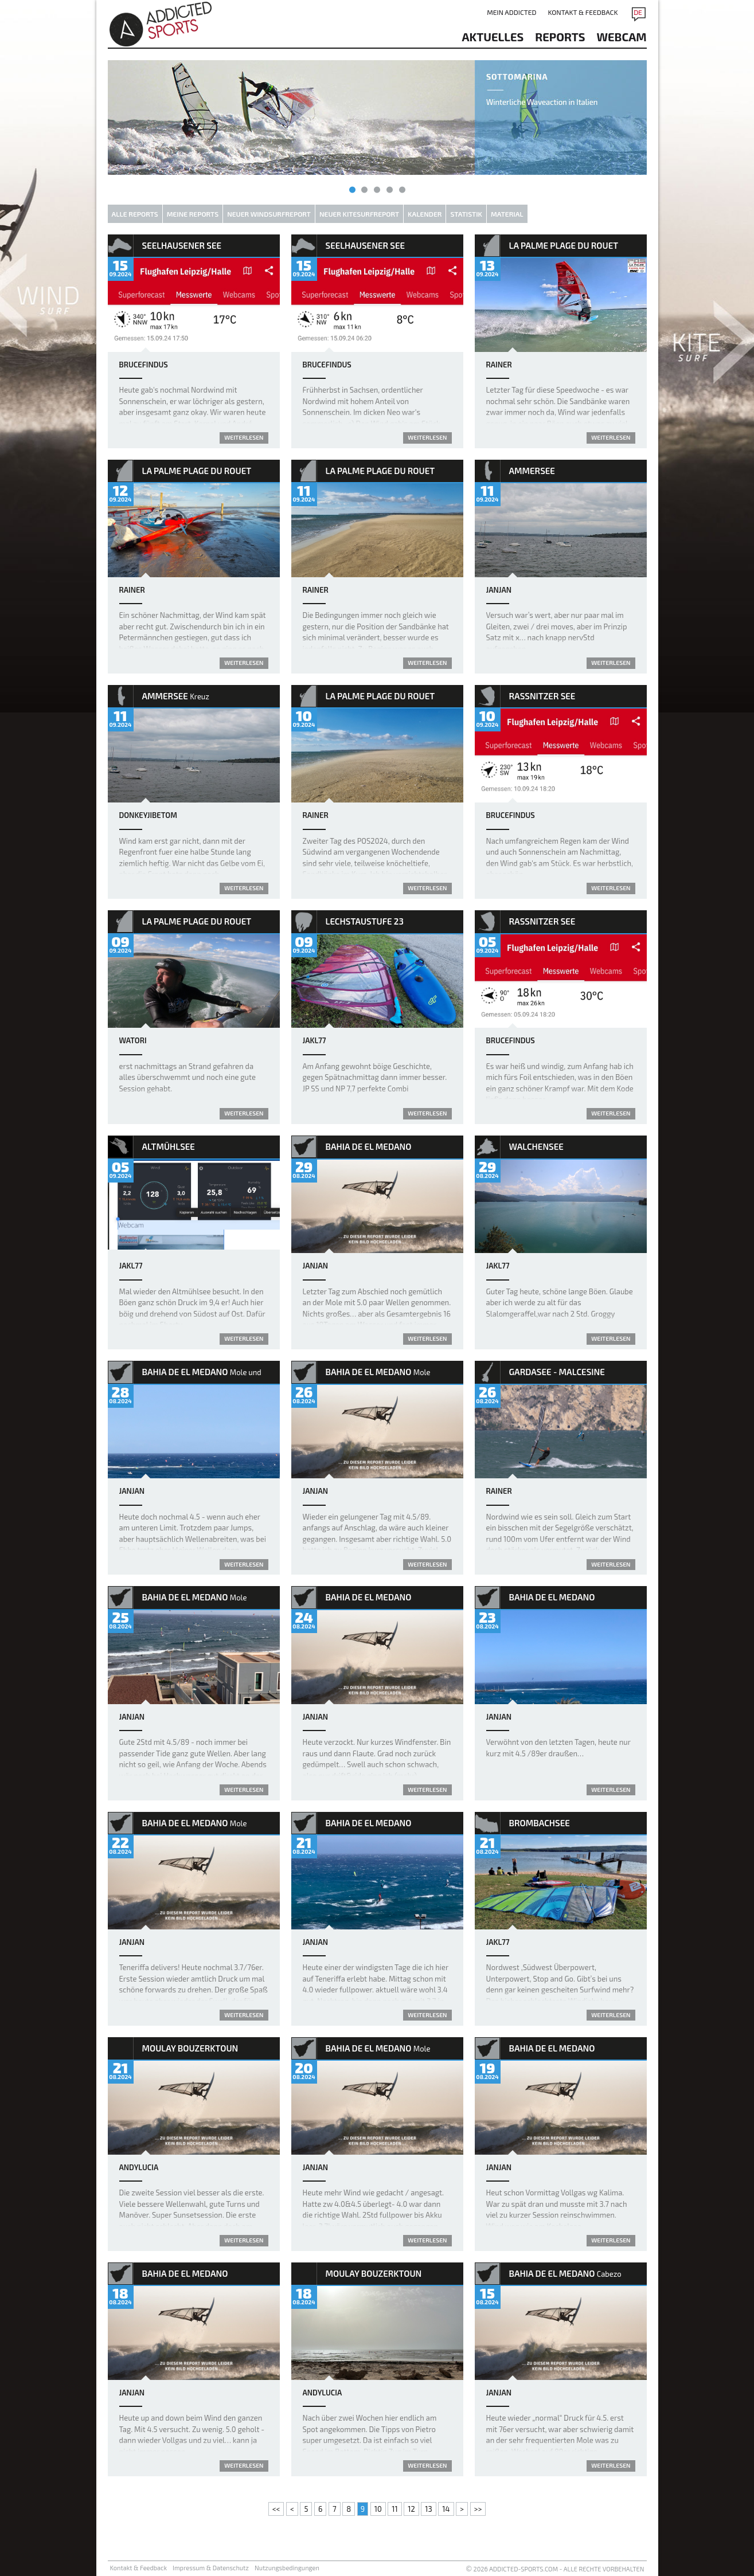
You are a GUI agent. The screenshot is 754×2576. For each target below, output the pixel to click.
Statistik (466, 214)
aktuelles (493, 37)
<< (276, 2509)
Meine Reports (192, 214)
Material (507, 214)
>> (478, 2509)
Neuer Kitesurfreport (359, 214)
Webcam (622, 37)
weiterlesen (243, 437)
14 (446, 2509)
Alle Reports (135, 214)
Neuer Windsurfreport (269, 214)
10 (378, 2509)
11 (394, 2509)
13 (428, 2509)
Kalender (425, 214)
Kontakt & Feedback (583, 12)
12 (411, 2509)
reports (560, 37)
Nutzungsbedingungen (287, 2567)
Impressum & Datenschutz (211, 2567)
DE (638, 12)
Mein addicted (511, 12)
